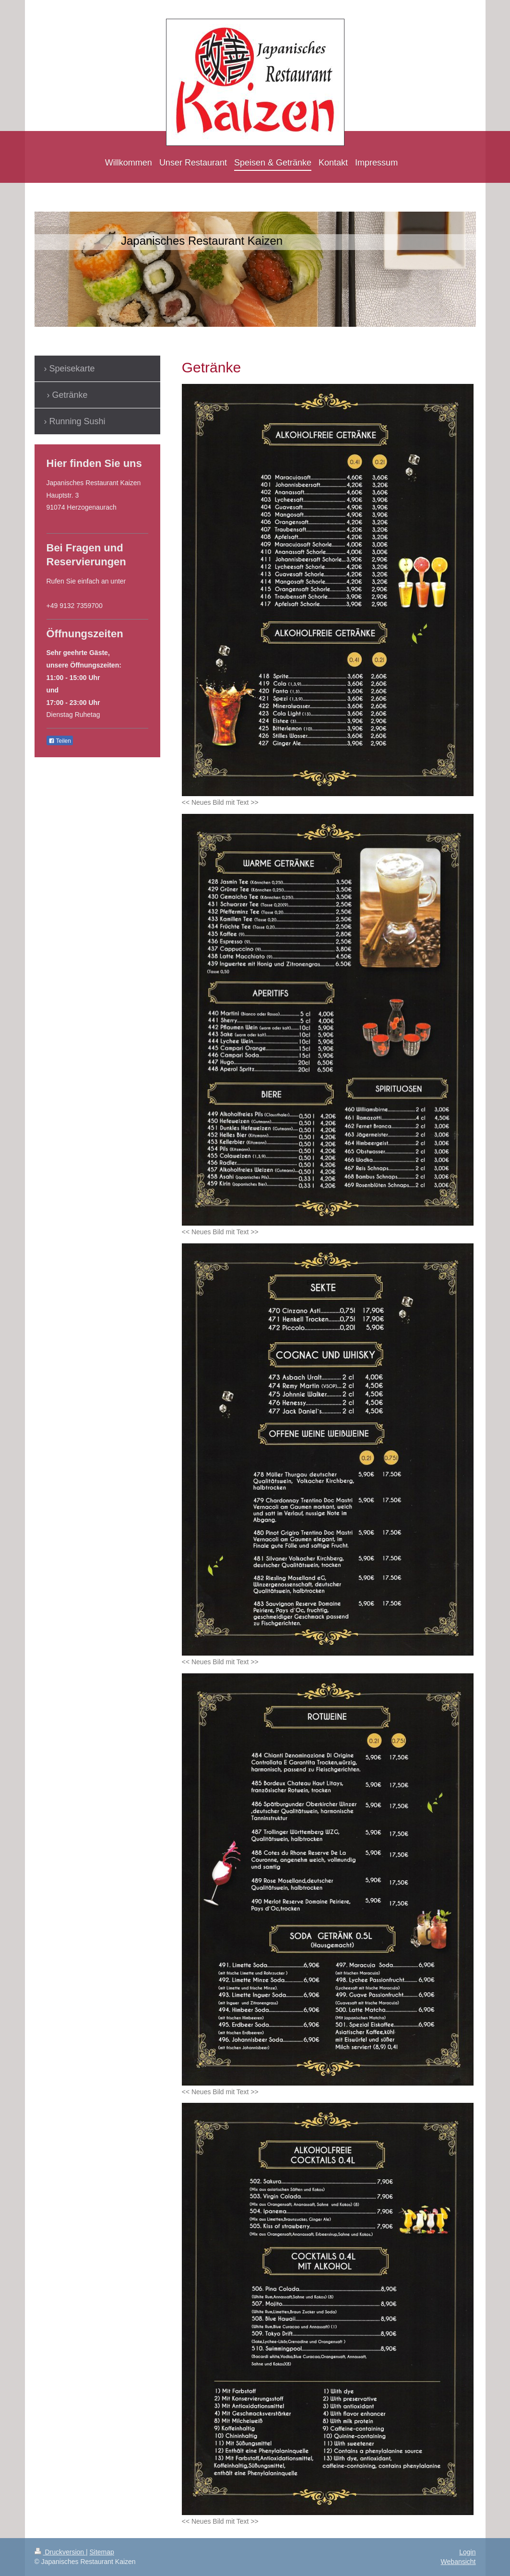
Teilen (59, 741)
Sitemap (102, 2552)
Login (467, 2552)
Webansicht (458, 2561)
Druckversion (60, 2552)
